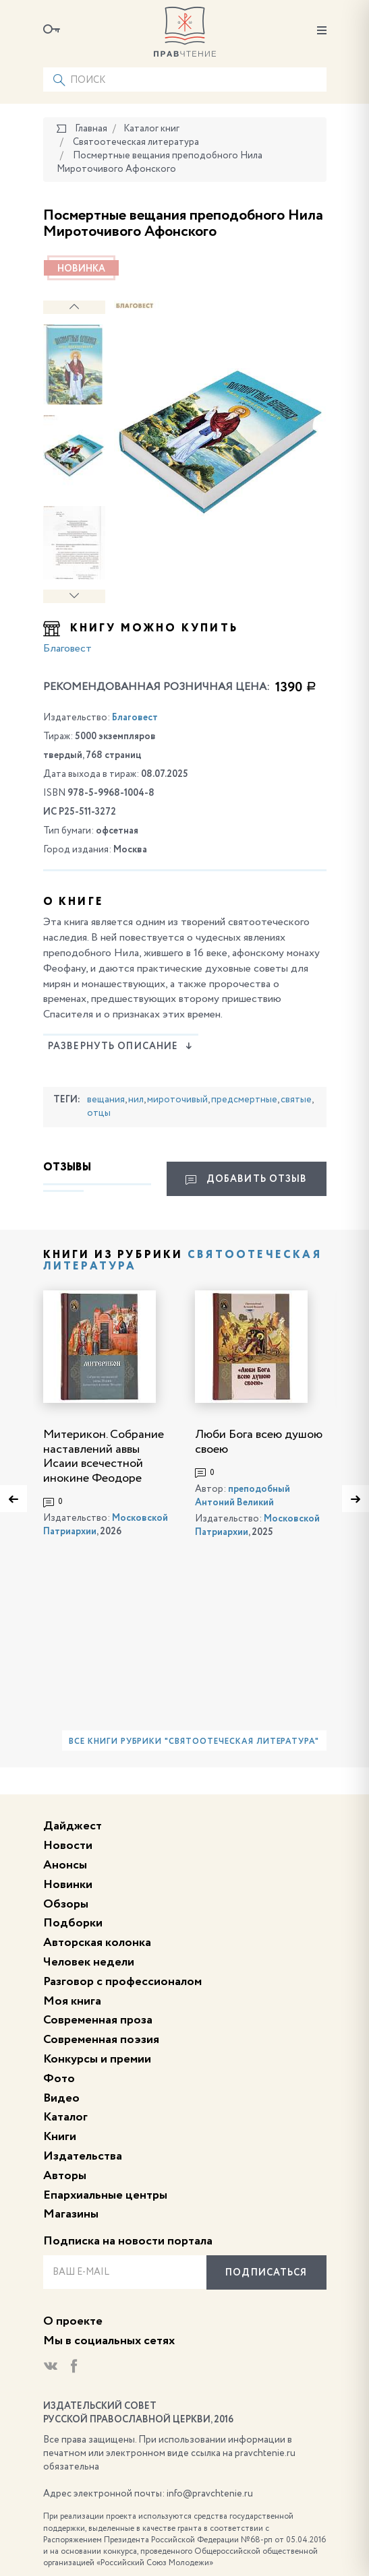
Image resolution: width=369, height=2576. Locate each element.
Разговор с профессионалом (122, 1982)
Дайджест (72, 1826)
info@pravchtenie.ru (210, 2494)
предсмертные (244, 1099)
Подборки (73, 1923)
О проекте (73, 2321)
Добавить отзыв (247, 1179)
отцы (99, 1113)
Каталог (65, 2117)
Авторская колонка (97, 1943)
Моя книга (72, 2001)
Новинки (67, 1885)
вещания (106, 1099)
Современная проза (97, 2020)
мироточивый (177, 1099)
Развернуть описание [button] (120, 1046)
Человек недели (88, 1962)
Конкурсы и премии (97, 2059)
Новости (67, 1846)
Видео (61, 2098)
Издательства (82, 2156)
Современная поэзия (101, 2040)
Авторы (64, 2176)
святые (296, 1099)
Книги (59, 2137)
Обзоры (65, 1904)
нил (136, 1099)
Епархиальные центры (105, 2195)
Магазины (70, 2214)
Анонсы (65, 1865)
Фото (59, 2079)
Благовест (67, 648)
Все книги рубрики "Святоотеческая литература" (194, 1742)
